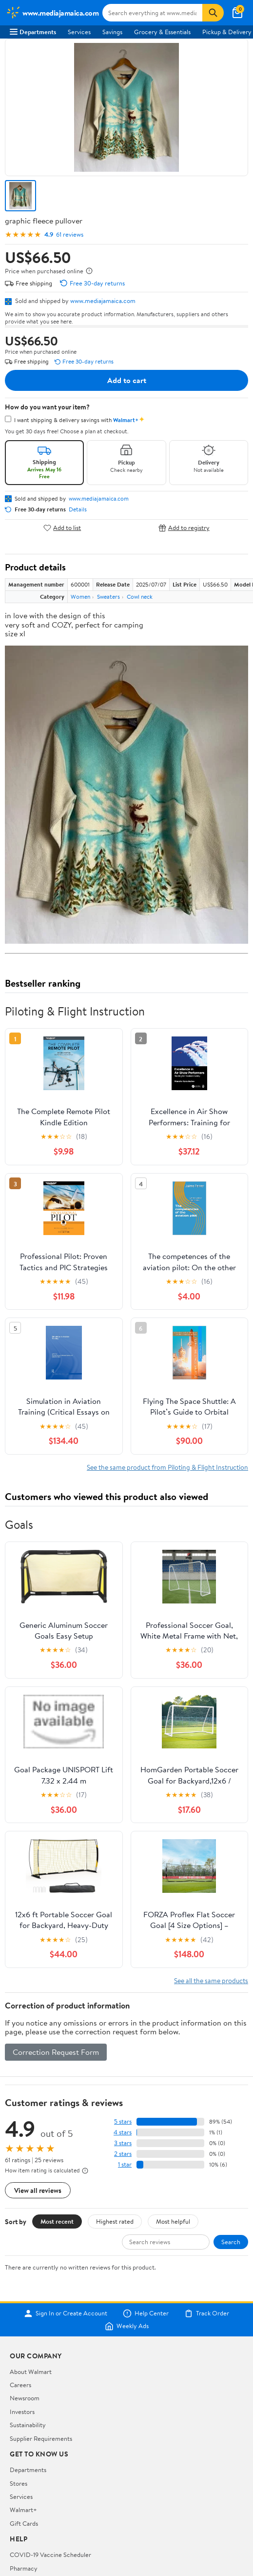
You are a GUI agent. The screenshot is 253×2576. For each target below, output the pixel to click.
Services (79, 31)
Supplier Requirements (41, 2438)
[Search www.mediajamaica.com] (152, 12)
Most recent (57, 2221)
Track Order (206, 2313)
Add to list (62, 528)
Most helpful (173, 2221)
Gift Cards (24, 2523)
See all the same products (211, 1980)
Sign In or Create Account (65, 2313)
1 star (125, 2164)
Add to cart (126, 380)
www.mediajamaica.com (103, 300)
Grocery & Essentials (162, 31)
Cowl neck (140, 596)
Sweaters (108, 596)
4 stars (123, 2132)
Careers (20, 2384)
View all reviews (37, 2190)
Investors (22, 2411)
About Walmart (31, 2371)
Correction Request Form (56, 2052)
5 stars (123, 2121)
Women (80, 596)
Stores (18, 2483)
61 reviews (69, 234)
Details (78, 509)
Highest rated (115, 2221)
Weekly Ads (127, 2326)
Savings (112, 31)
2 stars (123, 2153)
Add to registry (184, 528)
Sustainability (28, 2424)
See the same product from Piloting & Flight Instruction (167, 1467)
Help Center (146, 2313)
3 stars (123, 2143)
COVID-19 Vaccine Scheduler (50, 2554)
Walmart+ (23, 2509)
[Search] (213, 12)
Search (230, 2241)
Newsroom (24, 2397)
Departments (33, 31)
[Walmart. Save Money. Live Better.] (52, 13)
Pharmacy (24, 2568)
